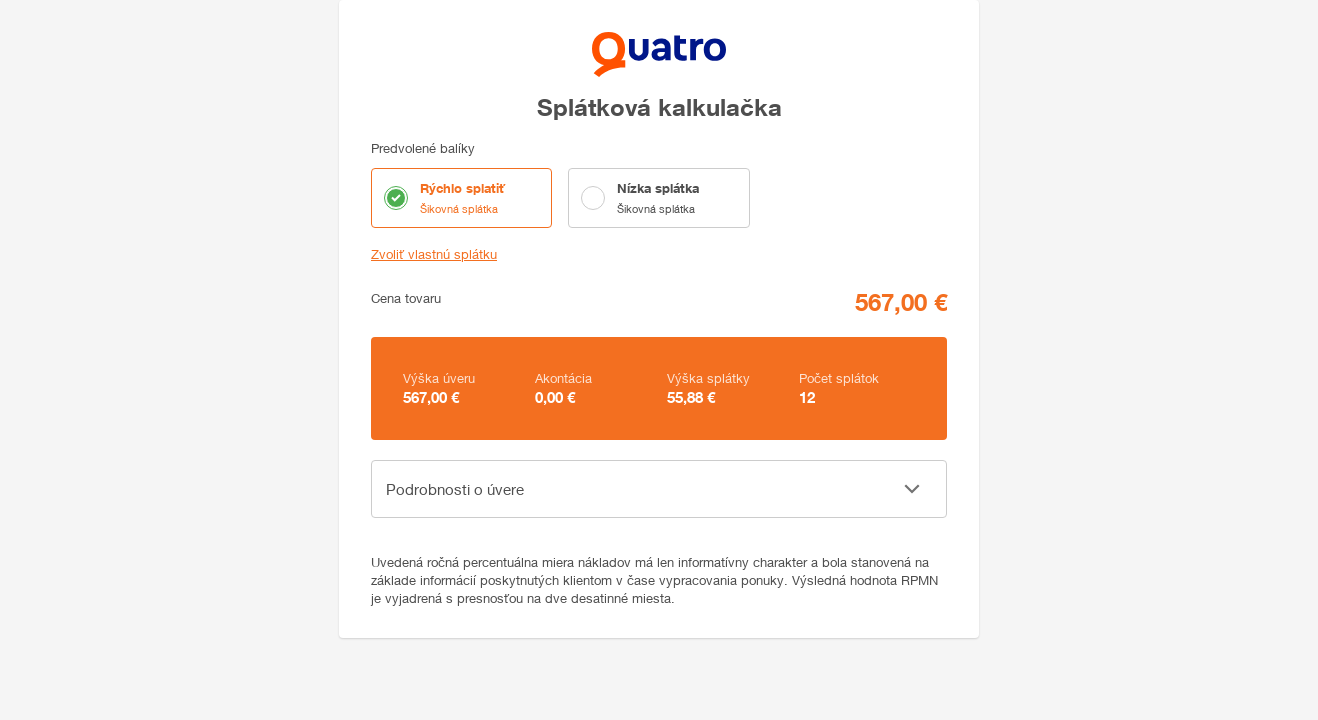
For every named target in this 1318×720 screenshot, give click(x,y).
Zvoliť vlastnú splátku (434, 254)
